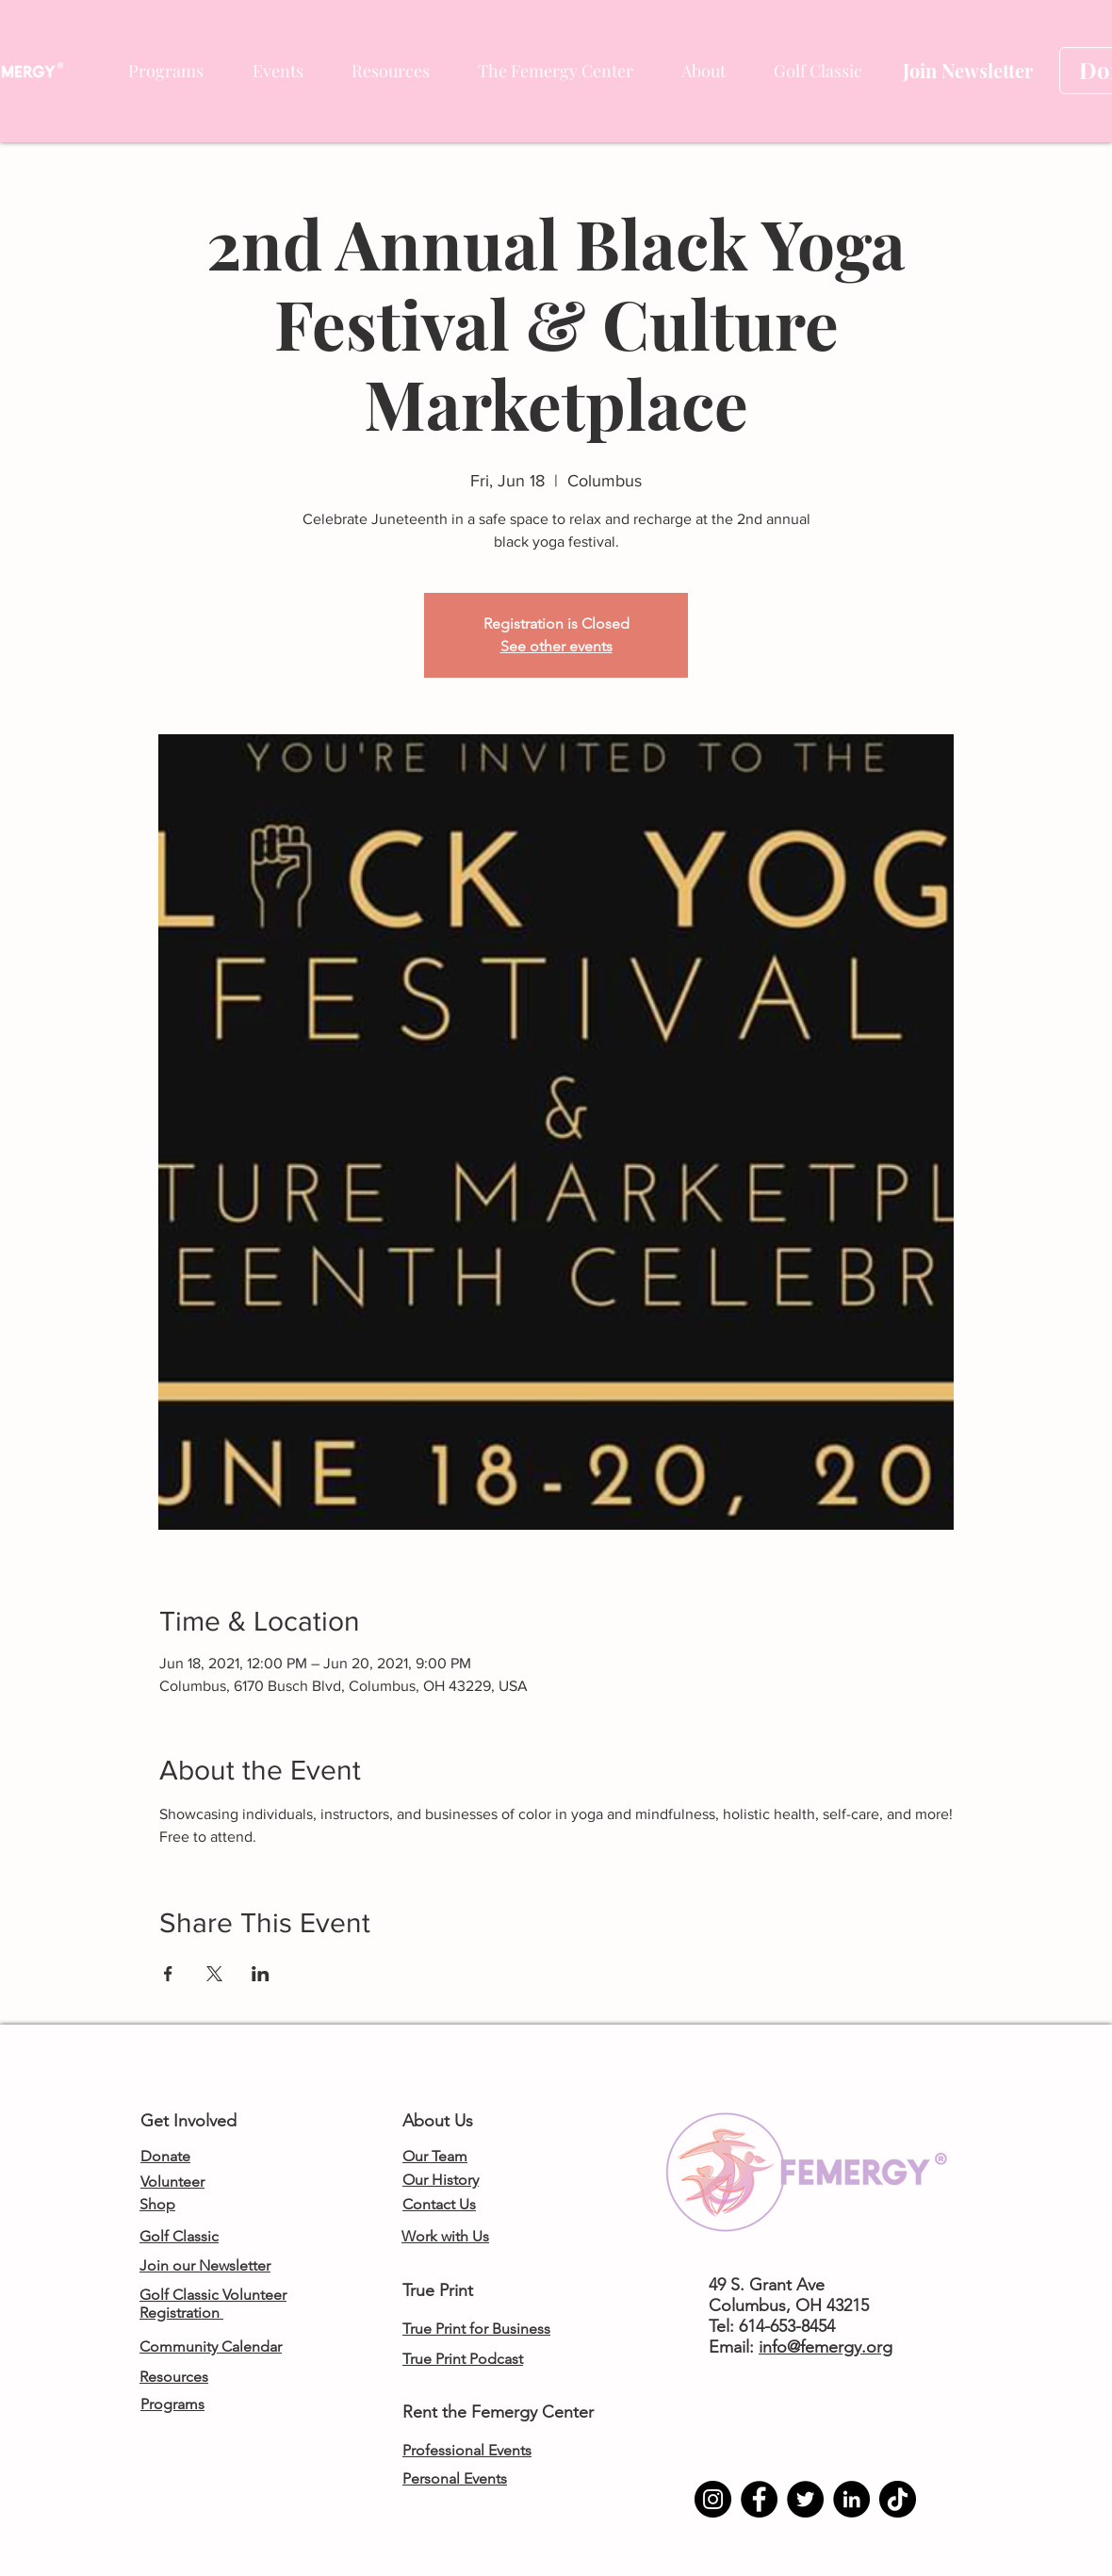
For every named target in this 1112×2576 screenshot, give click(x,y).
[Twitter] (805, 2499)
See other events (556, 646)
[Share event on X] (214, 1973)
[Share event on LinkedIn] (261, 1973)
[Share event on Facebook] (168, 1973)
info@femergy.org (825, 2347)
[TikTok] (897, 2499)
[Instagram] (713, 2499)
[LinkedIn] (851, 2499)
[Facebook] (759, 2499)
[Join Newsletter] (967, 70)
